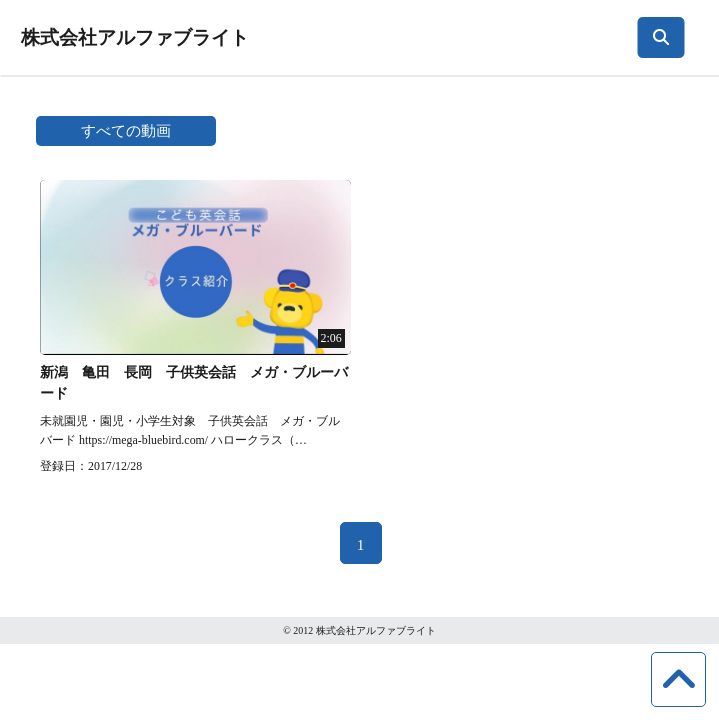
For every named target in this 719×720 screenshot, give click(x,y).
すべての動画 (126, 130)
